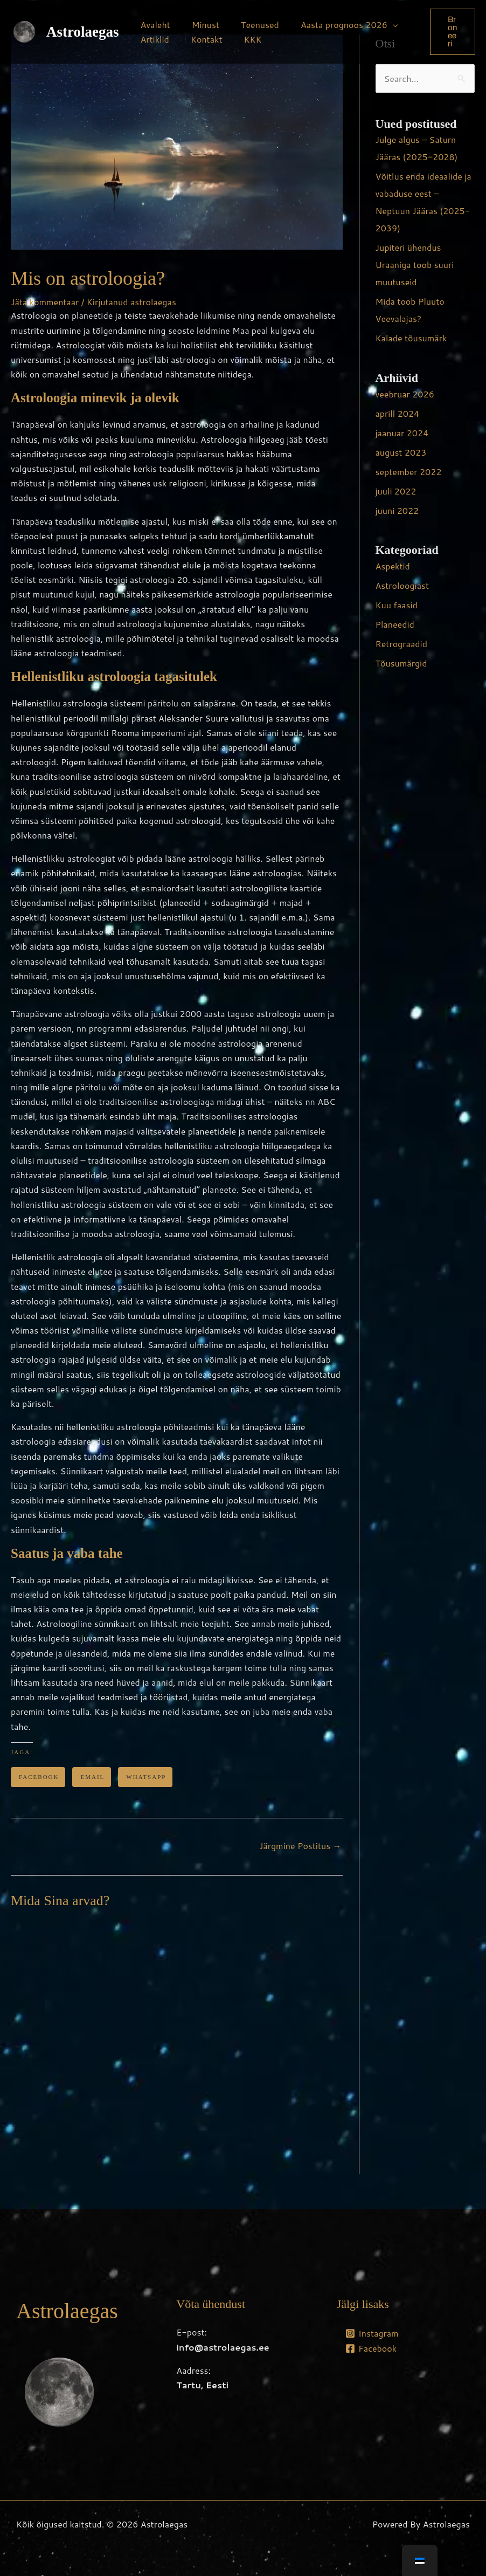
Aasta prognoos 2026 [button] (329, 24)
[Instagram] (372, 2333)
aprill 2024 (398, 413)
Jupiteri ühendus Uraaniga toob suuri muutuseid (415, 264)
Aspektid (393, 566)
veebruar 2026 (405, 394)
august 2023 (401, 452)
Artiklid (152, 39)
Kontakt (200, 39)
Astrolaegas (82, 32)
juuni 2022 (397, 510)
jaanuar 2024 (402, 433)
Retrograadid (401, 643)
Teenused (249, 24)
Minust (199, 24)
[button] (451, 32)
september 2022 (409, 471)
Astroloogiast (402, 585)
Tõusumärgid (401, 663)
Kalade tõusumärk (411, 338)
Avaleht (153, 24)
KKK (242, 39)
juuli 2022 (396, 491)
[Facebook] (371, 2348)
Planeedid (395, 624)
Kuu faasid (397, 605)
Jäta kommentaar (45, 302)
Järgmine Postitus (300, 1845)
